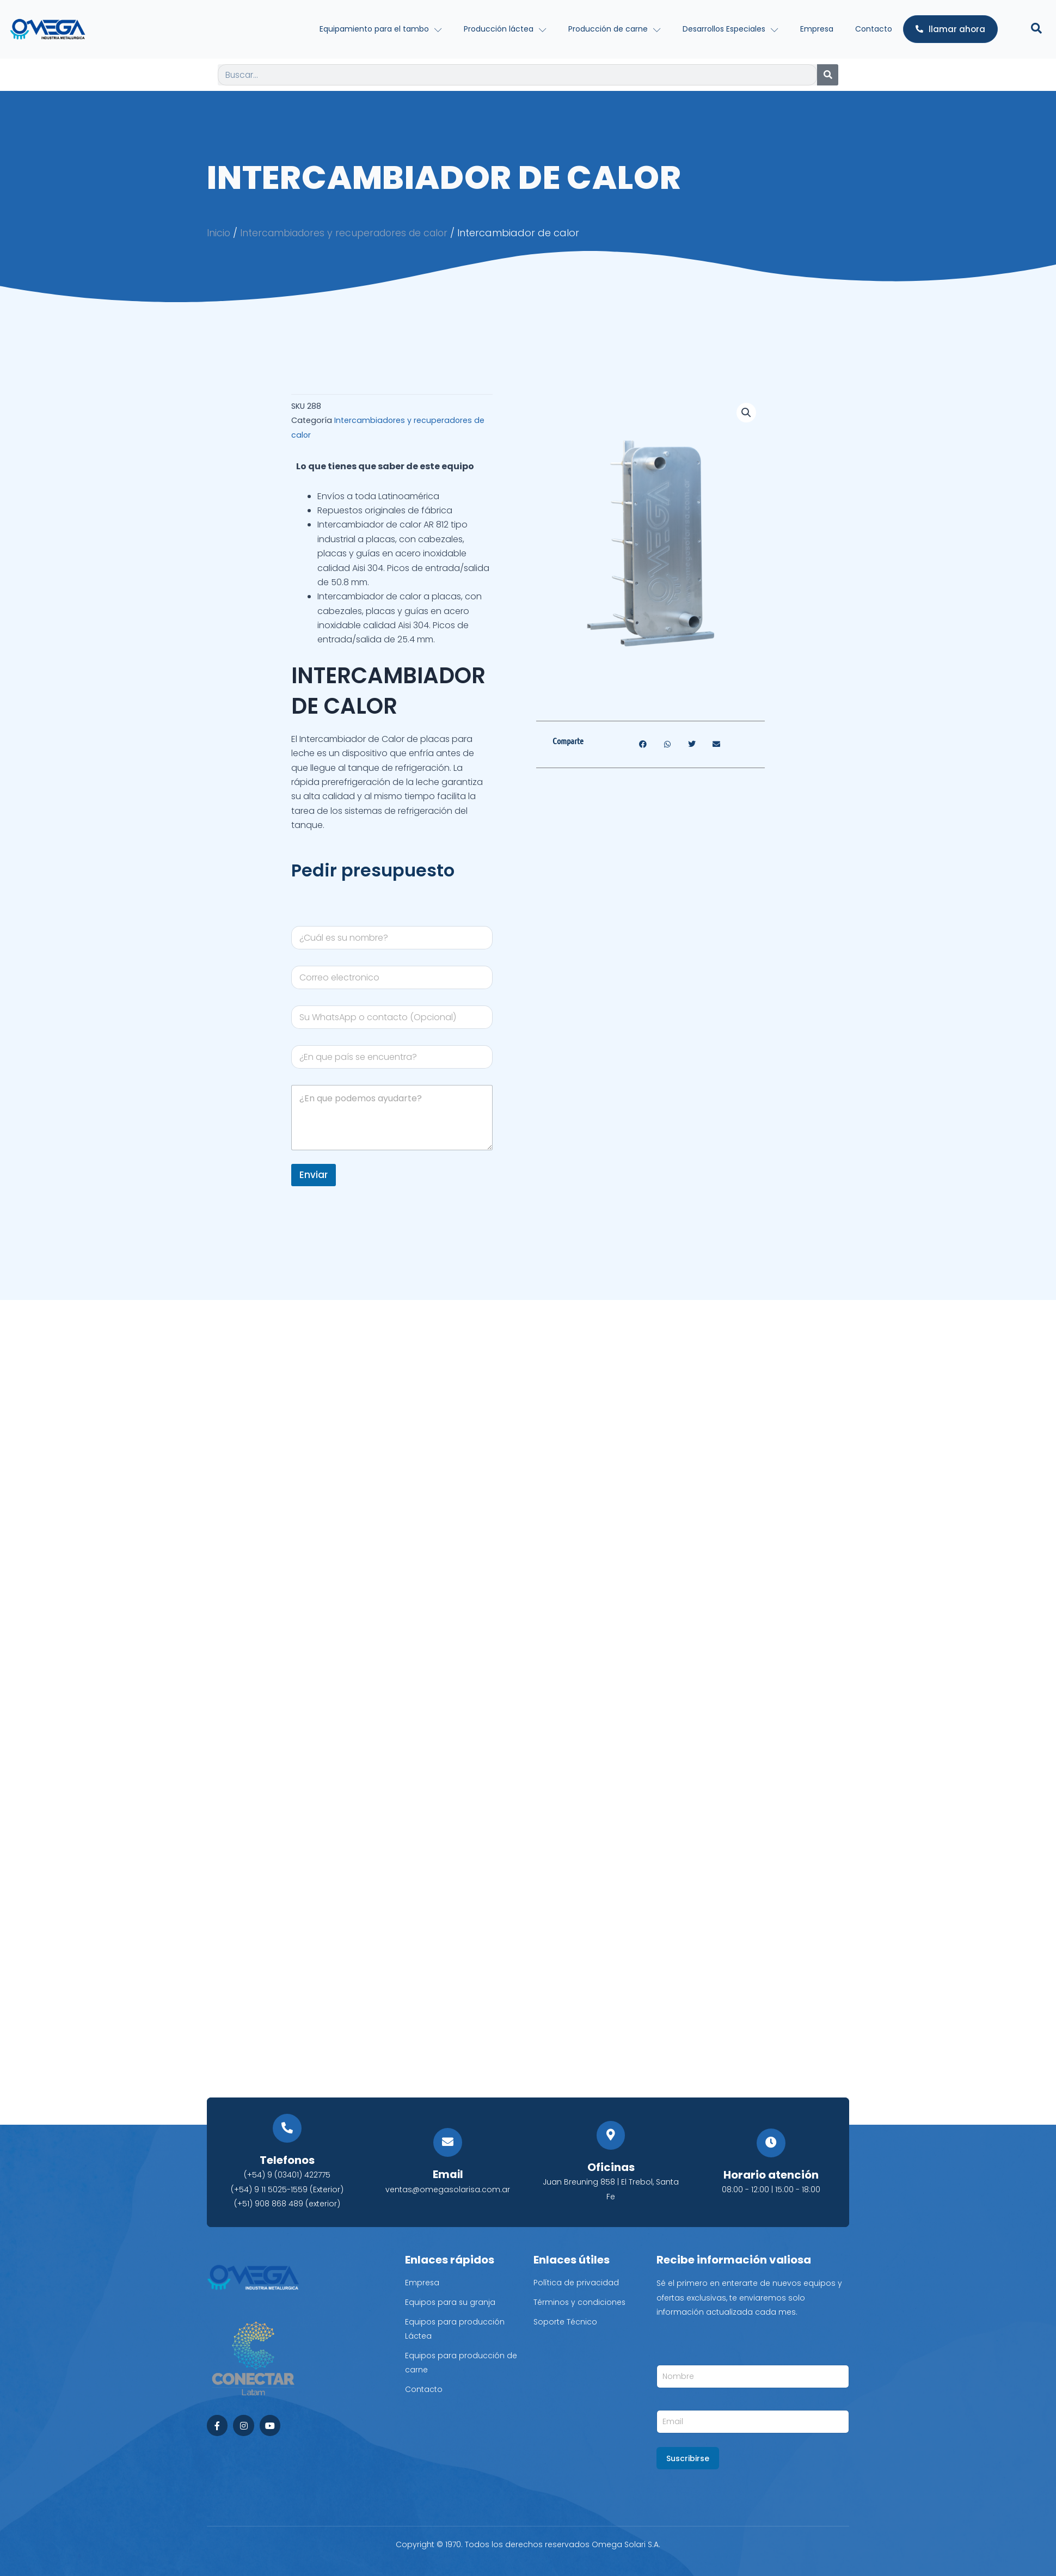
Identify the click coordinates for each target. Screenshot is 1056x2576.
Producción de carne (614, 28)
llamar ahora (950, 29)
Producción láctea (505, 28)
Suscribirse (687, 2458)
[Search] (827, 74)
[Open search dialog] (1036, 29)
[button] (746, 412)
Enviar (313, 1174)
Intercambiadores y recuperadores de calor (349, 233)
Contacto (873, 28)
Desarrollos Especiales (730, 28)
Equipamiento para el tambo (381, 28)
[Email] (448, 2143)
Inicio (219, 233)
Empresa (816, 28)
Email (447, 2174)
